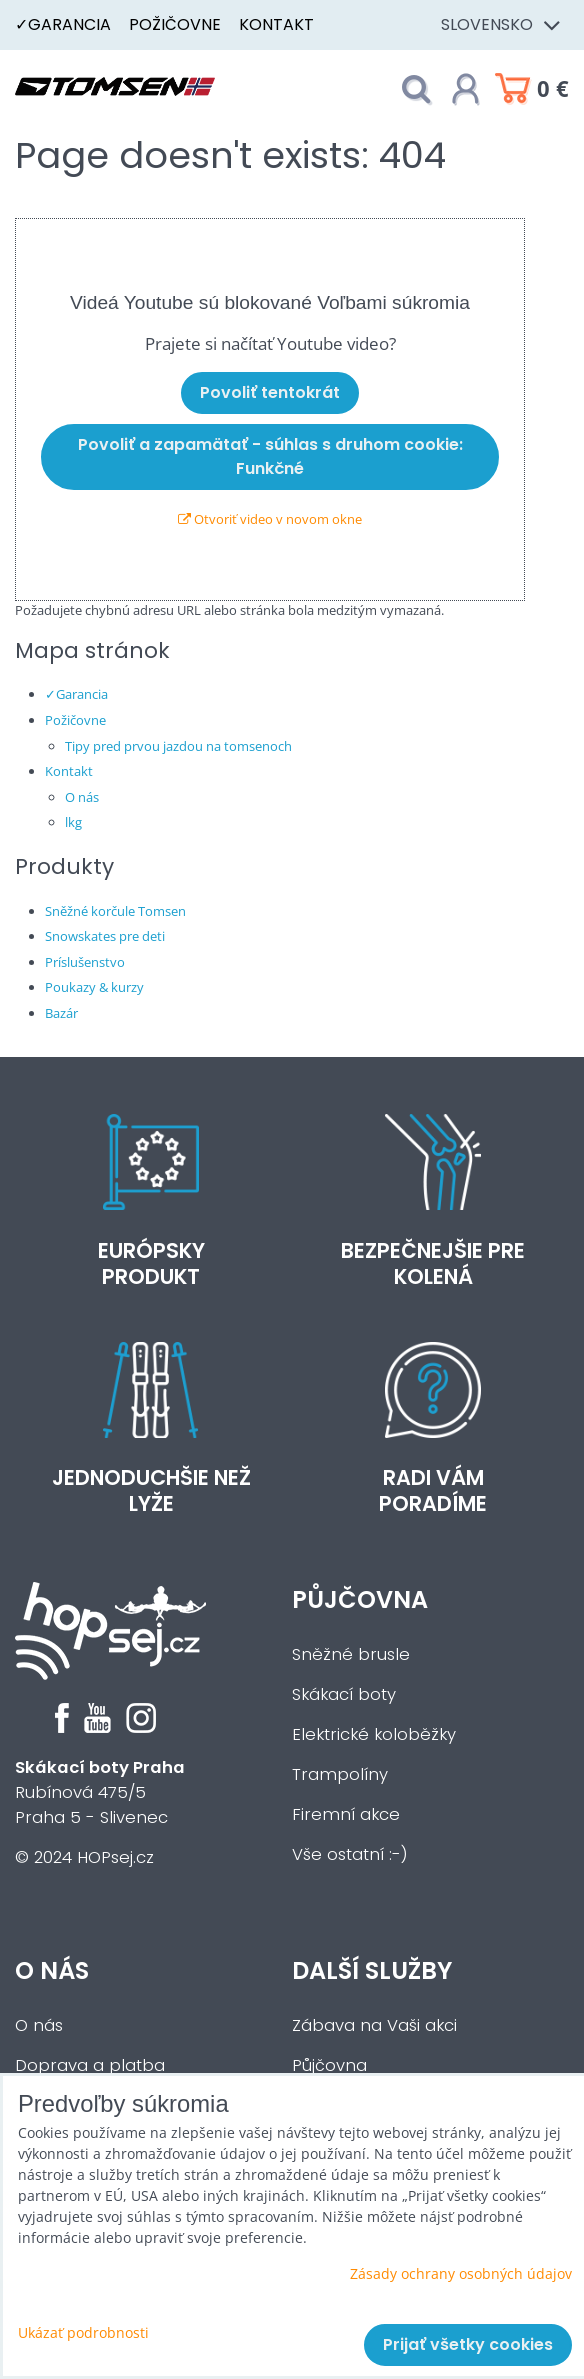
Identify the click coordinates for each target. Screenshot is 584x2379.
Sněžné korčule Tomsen (115, 911)
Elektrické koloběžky (374, 1734)
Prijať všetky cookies (468, 2344)
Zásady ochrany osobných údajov (461, 2273)
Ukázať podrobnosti (83, 2332)
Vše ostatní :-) (350, 1854)
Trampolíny (340, 1774)
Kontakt (276, 24)
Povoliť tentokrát (270, 392)
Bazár (61, 1013)
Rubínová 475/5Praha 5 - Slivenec (100, 1792)
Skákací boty (344, 1694)
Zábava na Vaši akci (374, 2025)
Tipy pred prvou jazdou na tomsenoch (178, 746)
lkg (73, 822)
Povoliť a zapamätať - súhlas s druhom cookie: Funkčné (270, 456)
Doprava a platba (90, 2065)
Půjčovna (360, 1599)
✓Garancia (63, 24)
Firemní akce (346, 1814)
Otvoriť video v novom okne (270, 519)
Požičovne (175, 24)
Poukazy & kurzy (94, 987)
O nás (82, 797)
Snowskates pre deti (105, 936)
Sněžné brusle (351, 1654)
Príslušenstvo (85, 962)
